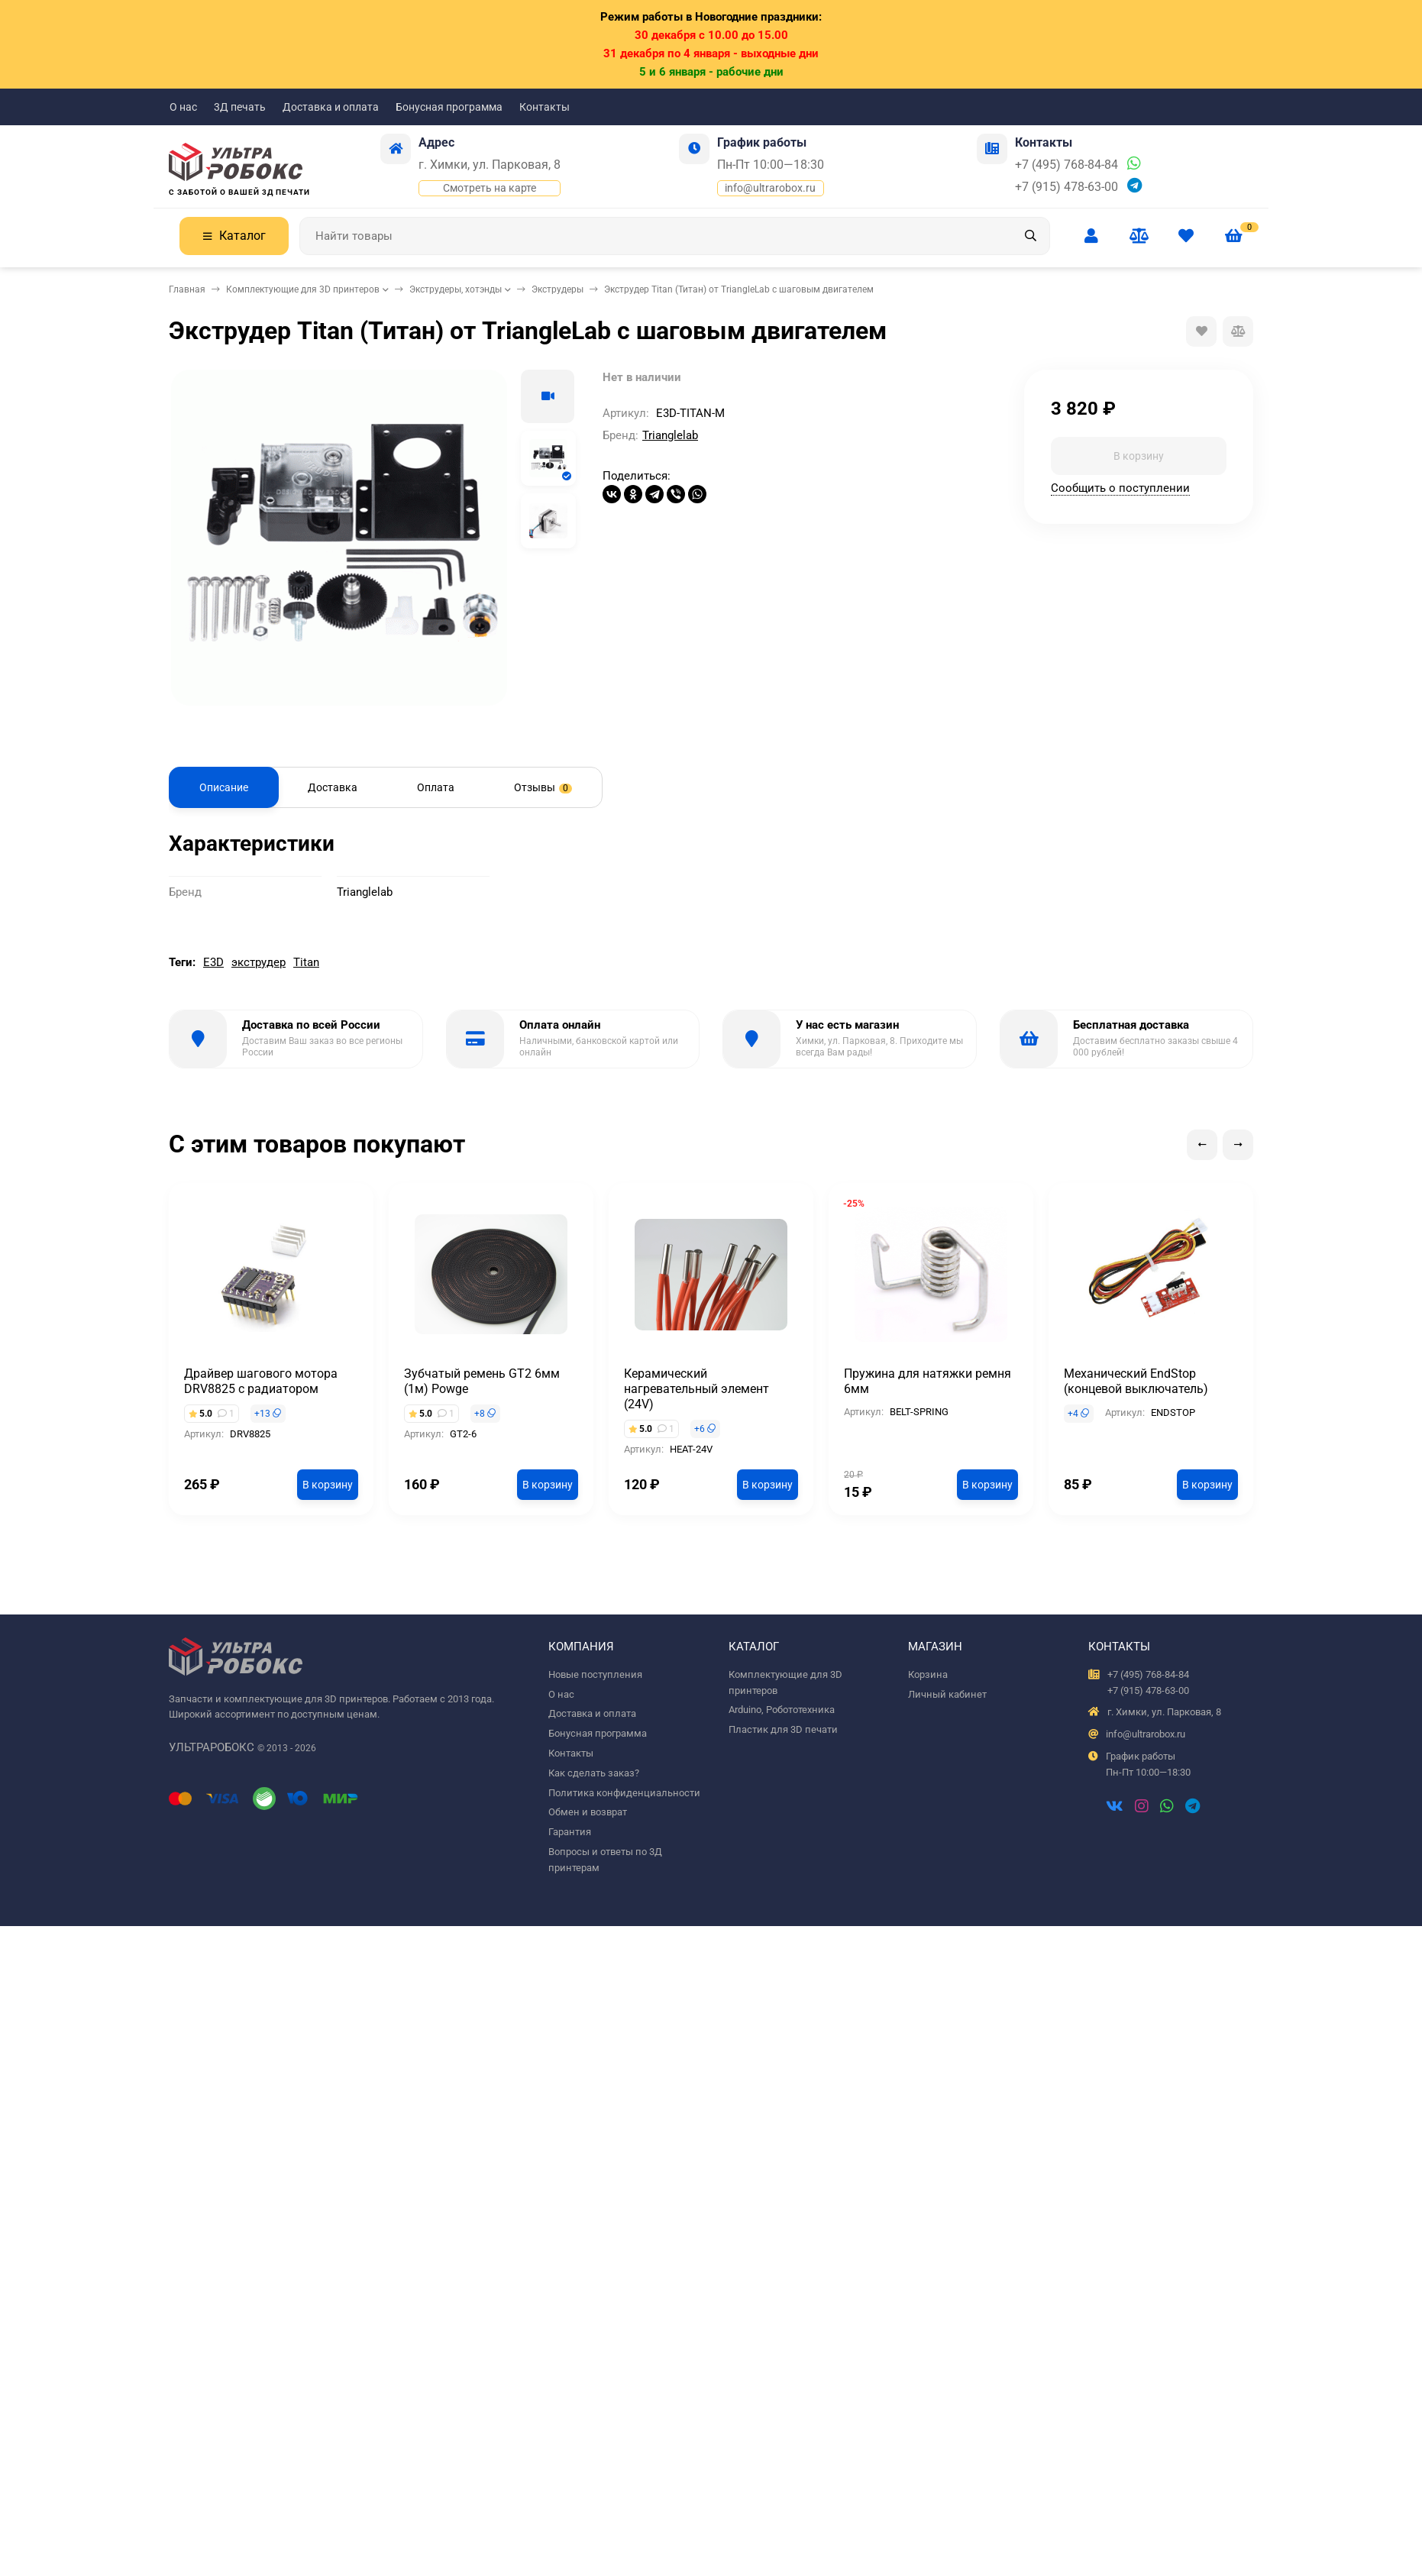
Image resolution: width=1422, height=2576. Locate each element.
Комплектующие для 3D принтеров (303, 289)
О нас (183, 107)
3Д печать (240, 107)
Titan (306, 962)
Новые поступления (595, 1674)
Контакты (544, 107)
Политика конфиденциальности (624, 1793)
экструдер (258, 962)
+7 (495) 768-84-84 (1066, 164)
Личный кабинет (947, 1694)
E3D (213, 962)
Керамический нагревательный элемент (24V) (696, 1388)
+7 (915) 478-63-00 (1066, 186)
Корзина (928, 1674)
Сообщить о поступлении (1120, 488)
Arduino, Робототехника (782, 1709)
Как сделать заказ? (593, 1773)
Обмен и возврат (587, 1812)
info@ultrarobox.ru (770, 188)
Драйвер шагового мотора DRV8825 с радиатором (261, 1381)
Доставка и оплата (331, 107)
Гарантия (569, 1831)
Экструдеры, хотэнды (455, 289)
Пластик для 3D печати (783, 1729)
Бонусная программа (449, 107)
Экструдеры (557, 289)
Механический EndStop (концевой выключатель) (1136, 1381)
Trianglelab (670, 435)
